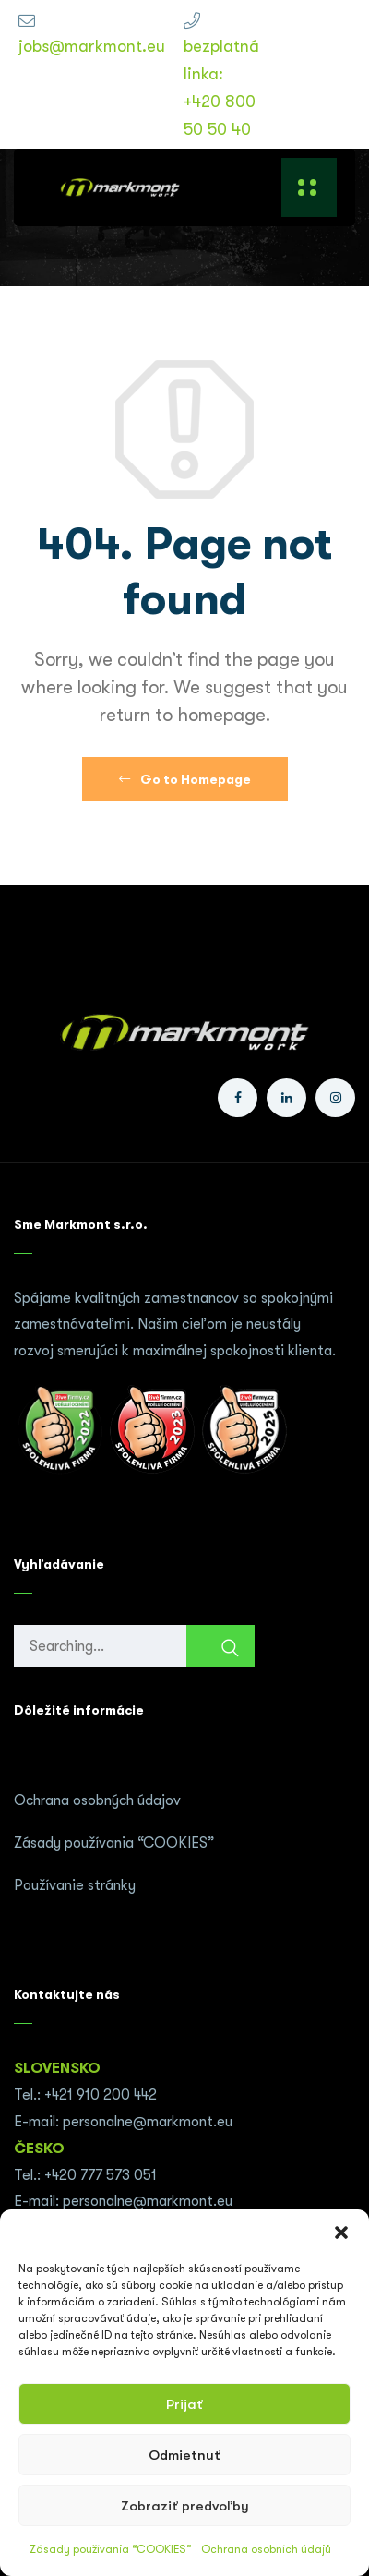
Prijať (184, 2404)
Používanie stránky (75, 1885)
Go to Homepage (185, 779)
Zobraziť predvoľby (185, 2506)
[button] (341, 2232)
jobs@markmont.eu (91, 46)
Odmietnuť (184, 2455)
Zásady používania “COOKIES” (111, 2549)
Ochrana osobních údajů (266, 2549)
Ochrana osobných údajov (97, 1800)
